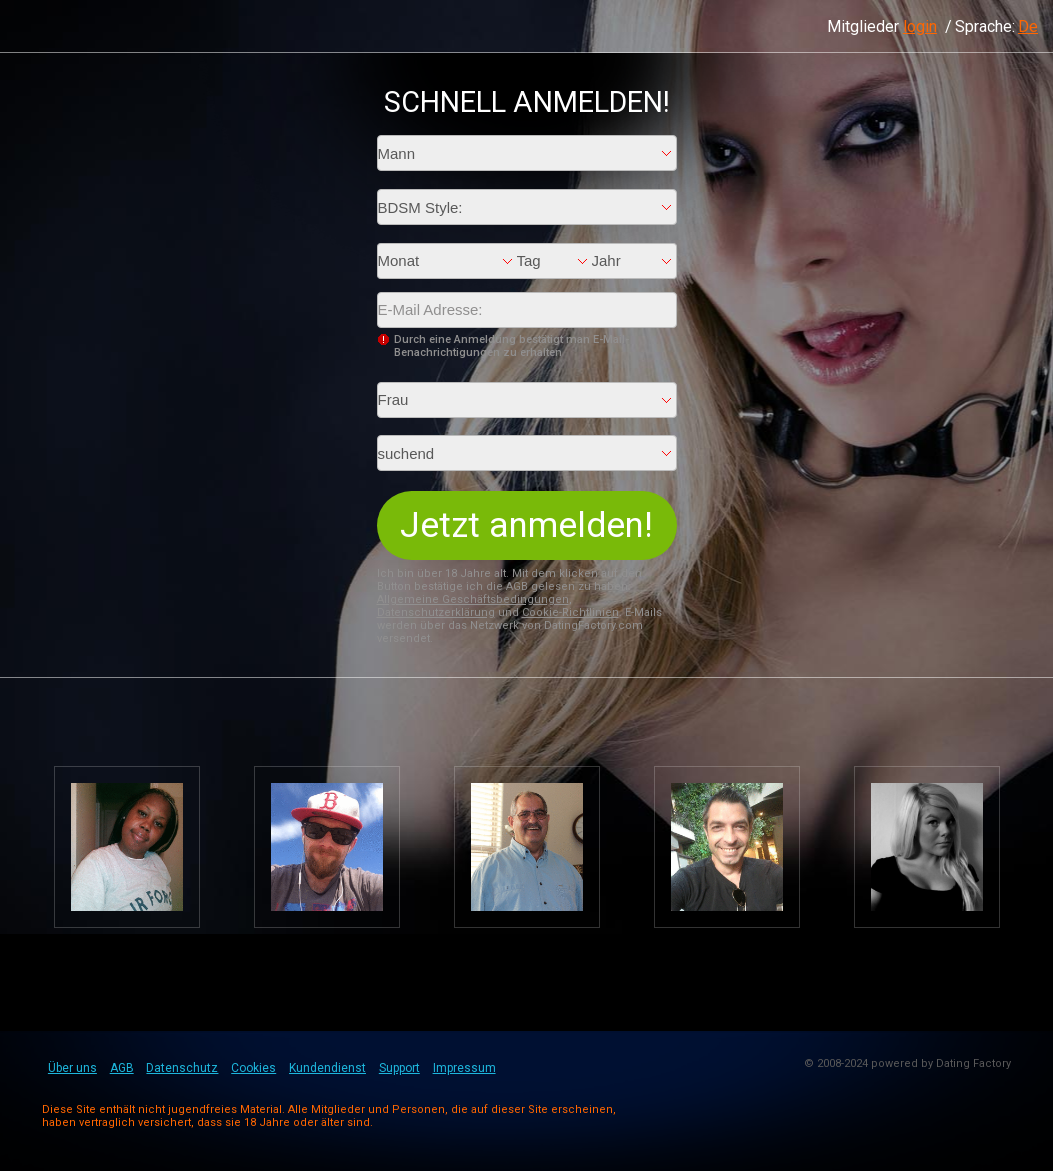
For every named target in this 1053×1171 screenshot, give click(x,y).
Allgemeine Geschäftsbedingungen (473, 599)
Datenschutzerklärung (436, 612)
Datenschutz (182, 1068)
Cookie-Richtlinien (570, 612)
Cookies (253, 1068)
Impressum (464, 1068)
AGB (122, 1068)
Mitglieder (882, 26)
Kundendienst (327, 1068)
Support (399, 1068)
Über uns (72, 1068)
